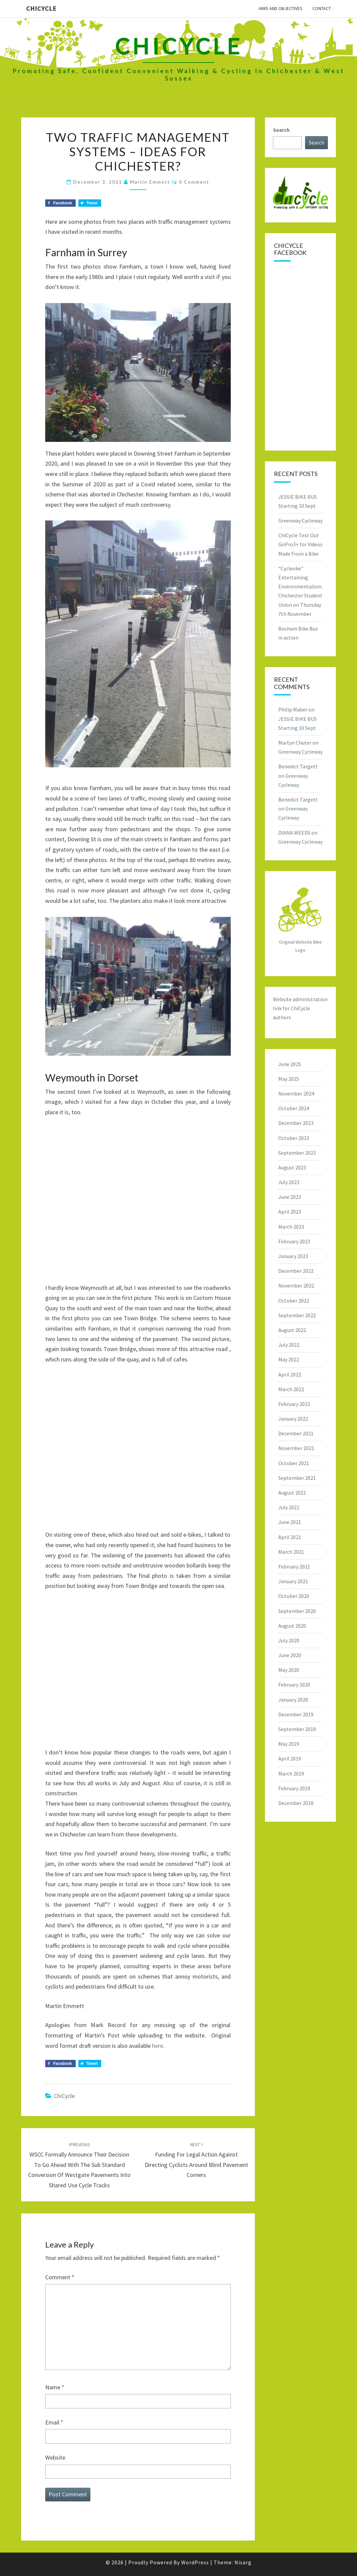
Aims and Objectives (280, 8)
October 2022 (293, 1300)
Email (54, 2422)
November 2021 (296, 1448)
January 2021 (293, 1581)
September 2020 (297, 1611)
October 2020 (293, 1596)
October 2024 (293, 1108)
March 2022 (291, 1389)
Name (54, 2387)
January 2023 (293, 1256)
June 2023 (289, 1197)
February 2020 (294, 1684)
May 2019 (288, 1743)
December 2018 (295, 1803)
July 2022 (288, 1344)
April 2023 (289, 1211)
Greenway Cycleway (300, 520)
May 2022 (288, 1359)
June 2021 (289, 1522)
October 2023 (293, 1138)
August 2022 (292, 1330)
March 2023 (291, 1226)
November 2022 (296, 1285)
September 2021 (297, 1477)
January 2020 (293, 1699)
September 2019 (297, 1729)
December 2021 (295, 1433)
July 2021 (288, 1507)
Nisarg (243, 2562)
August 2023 (292, 1167)
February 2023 (294, 1241)
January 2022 (293, 1418)
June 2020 (289, 1655)
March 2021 (291, 1551)
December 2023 (295, 1123)
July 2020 (288, 1640)
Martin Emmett (150, 182)
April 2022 (289, 1374)
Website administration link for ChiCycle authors (300, 1008)
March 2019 (291, 1773)
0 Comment (194, 182)
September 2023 (297, 1152)
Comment (59, 2277)
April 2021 (289, 1537)
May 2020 (288, 1669)
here (157, 2045)
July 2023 (288, 1182)
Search (281, 129)
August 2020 (292, 1625)
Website (55, 2457)
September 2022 (297, 1315)
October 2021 (293, 1463)
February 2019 (294, 1788)
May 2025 (288, 1078)
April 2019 (289, 1758)
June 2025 (289, 1064)
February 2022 (294, 1404)
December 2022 (295, 1270)
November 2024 (296, 1093)
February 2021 (294, 1566)
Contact (321, 8)
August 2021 (292, 1492)
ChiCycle (41, 8)
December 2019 (295, 1714)
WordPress (195, 2562)
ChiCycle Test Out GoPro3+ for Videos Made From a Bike (300, 544)
